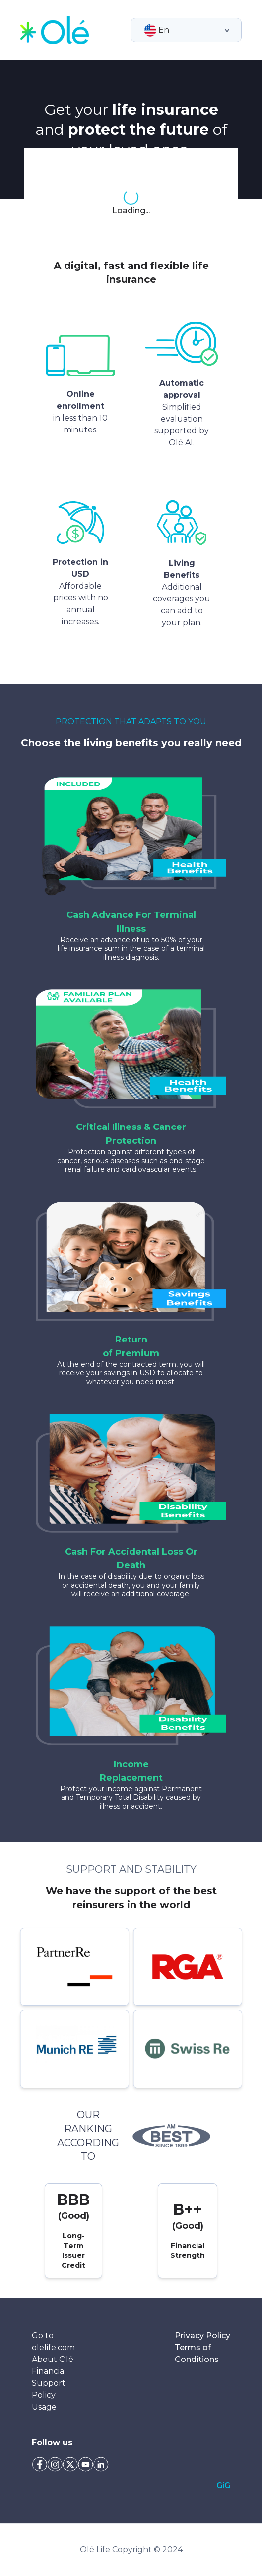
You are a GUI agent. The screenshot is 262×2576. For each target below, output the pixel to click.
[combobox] (145, 30)
